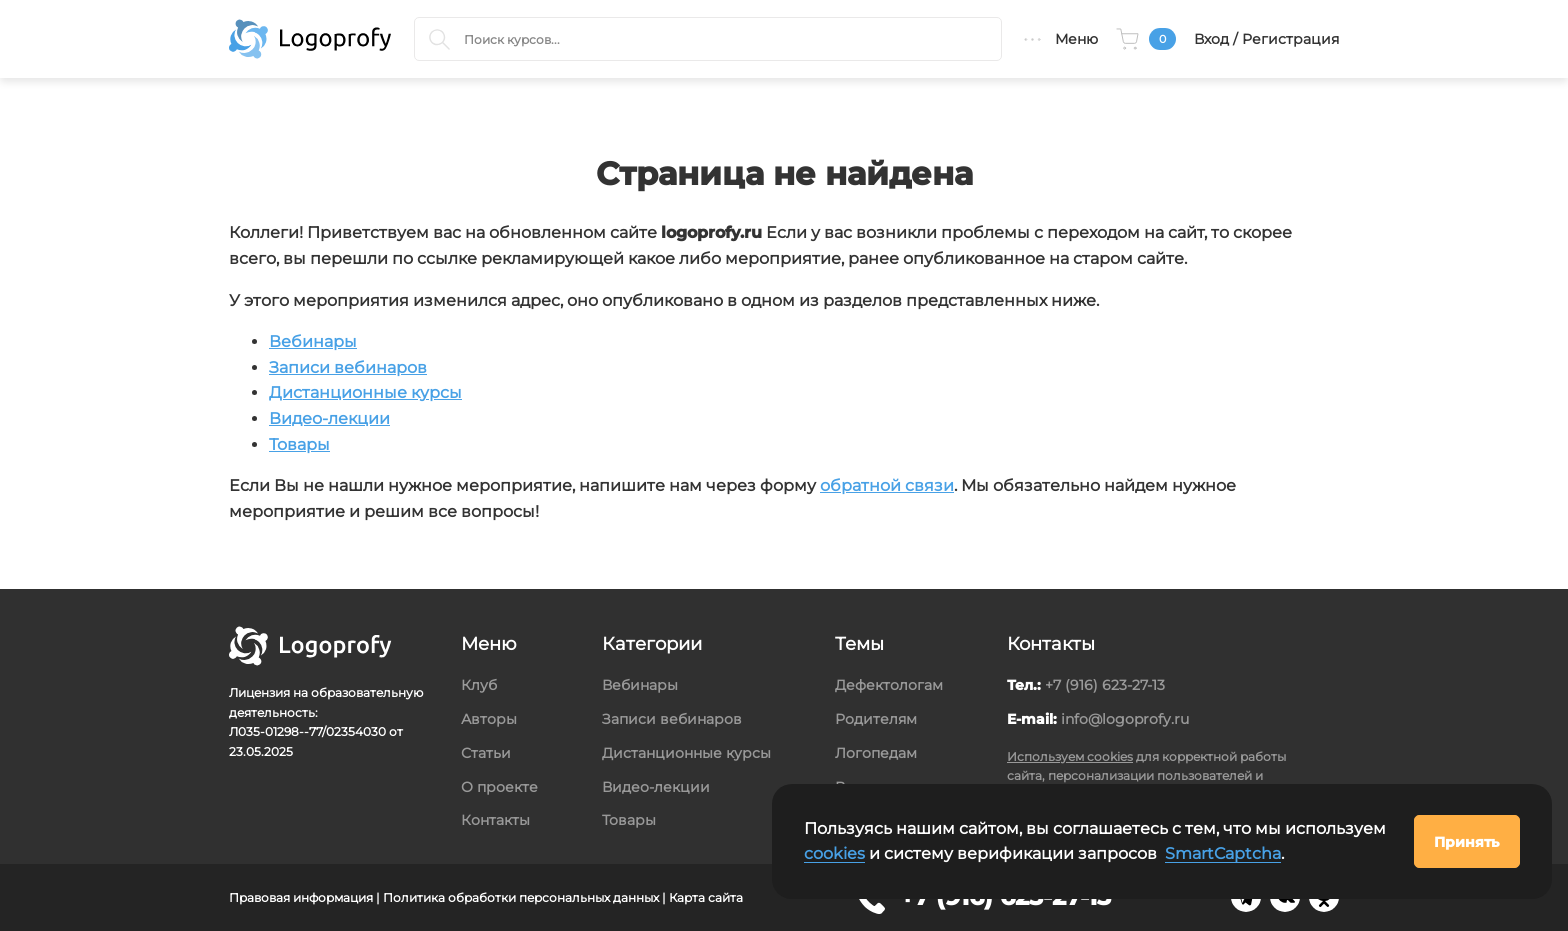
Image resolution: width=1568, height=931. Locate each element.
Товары (299, 444)
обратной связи (887, 485)
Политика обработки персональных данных (521, 897)
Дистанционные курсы (365, 392)
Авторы (489, 719)
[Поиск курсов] (439, 40)
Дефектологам (889, 685)
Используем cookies (1070, 756)
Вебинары (313, 341)
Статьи (486, 753)
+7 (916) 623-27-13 (1105, 685)
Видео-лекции (329, 418)
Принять (1466, 842)
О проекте (499, 787)
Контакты (495, 820)
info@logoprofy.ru (1125, 719)
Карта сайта (706, 897)
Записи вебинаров (348, 367)
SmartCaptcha (1223, 853)
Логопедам (876, 753)
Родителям (876, 719)
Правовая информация (301, 897)
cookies (834, 853)
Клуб (479, 685)
